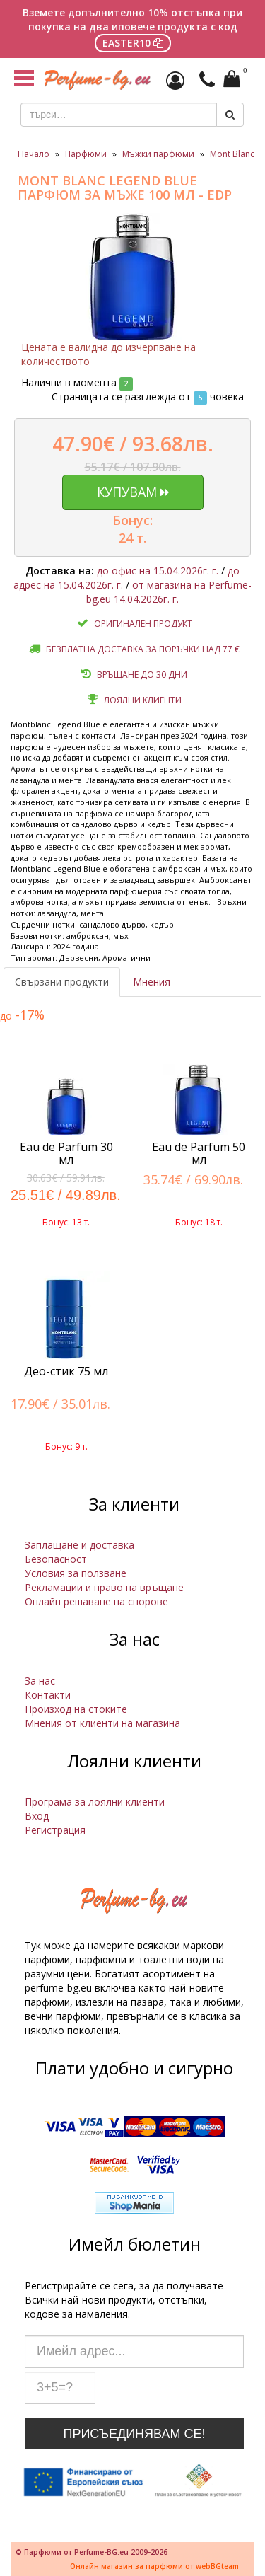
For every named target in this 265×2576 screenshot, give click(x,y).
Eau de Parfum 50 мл (198, 1153)
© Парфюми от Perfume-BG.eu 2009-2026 (91, 2552)
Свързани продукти (62, 981)
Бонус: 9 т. (66, 1446)
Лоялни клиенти (143, 700)
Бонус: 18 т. (199, 1222)
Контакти (48, 1695)
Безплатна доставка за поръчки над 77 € (143, 649)
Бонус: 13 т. (66, 1222)
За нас (40, 1680)
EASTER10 (132, 43)
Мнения (151, 981)
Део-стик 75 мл (66, 1371)
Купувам (133, 491)
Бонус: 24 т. (132, 529)
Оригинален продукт (143, 624)
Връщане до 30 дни (142, 675)
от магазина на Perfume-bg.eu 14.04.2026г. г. (169, 592)
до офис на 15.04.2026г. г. (157, 570)
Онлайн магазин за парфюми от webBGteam (154, 2566)
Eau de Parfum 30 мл (66, 1153)
